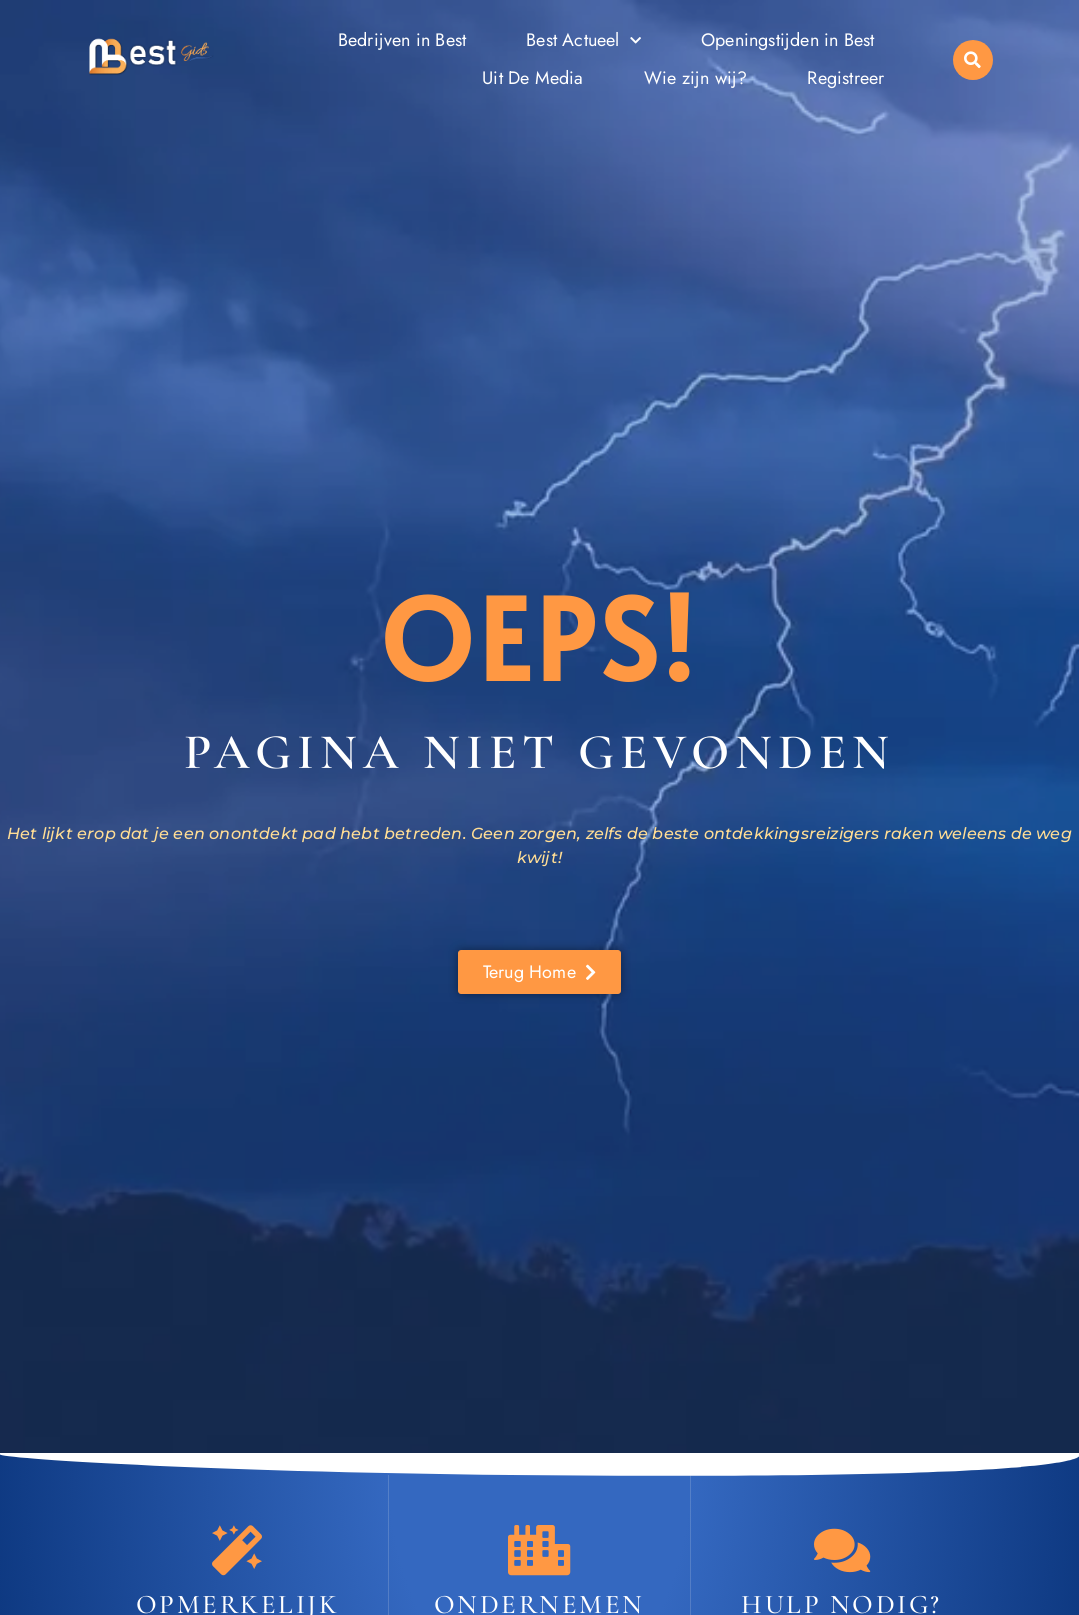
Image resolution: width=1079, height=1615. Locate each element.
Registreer (845, 78)
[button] (973, 60)
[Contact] (842, 1550)
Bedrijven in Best (402, 40)
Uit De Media (532, 78)
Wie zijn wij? (696, 78)
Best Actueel (583, 41)
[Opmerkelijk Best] (237, 1550)
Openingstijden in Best (787, 40)
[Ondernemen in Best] (539, 1550)
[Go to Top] (1002, 1464)
